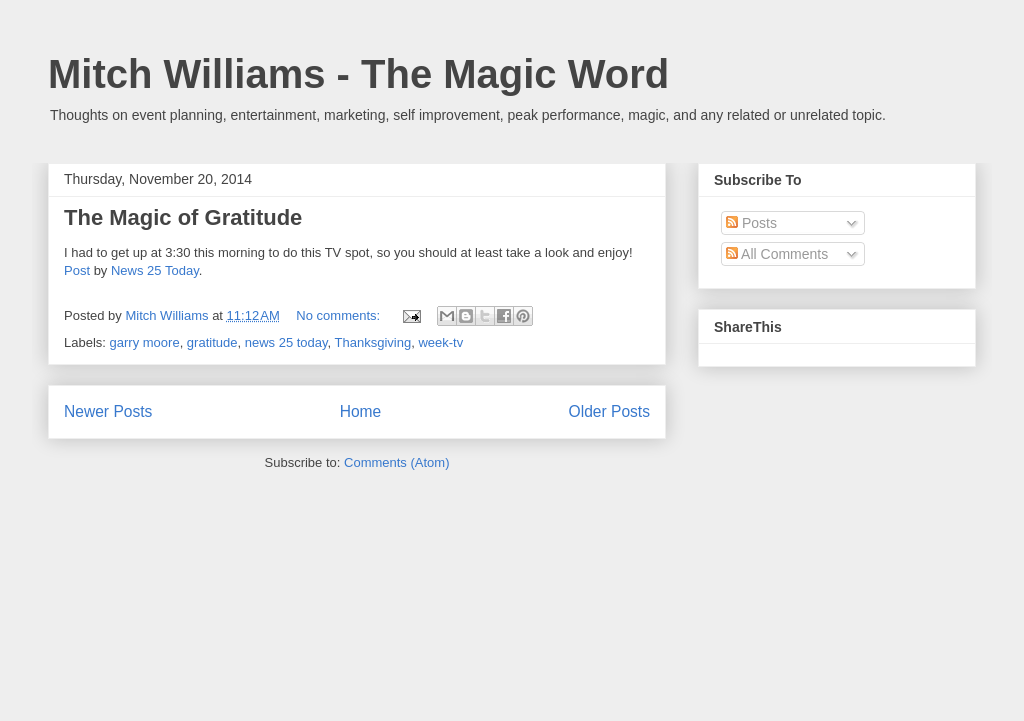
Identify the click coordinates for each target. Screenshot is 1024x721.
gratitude (212, 342)
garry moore (145, 342)
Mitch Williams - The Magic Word (358, 74)
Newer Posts (108, 411)
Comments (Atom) (396, 462)
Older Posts (609, 411)
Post (77, 270)
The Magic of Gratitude (183, 217)
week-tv (440, 342)
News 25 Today (155, 270)
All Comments (777, 254)
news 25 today (286, 342)
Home (361, 411)
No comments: (339, 315)
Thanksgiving (373, 342)
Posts (751, 223)
